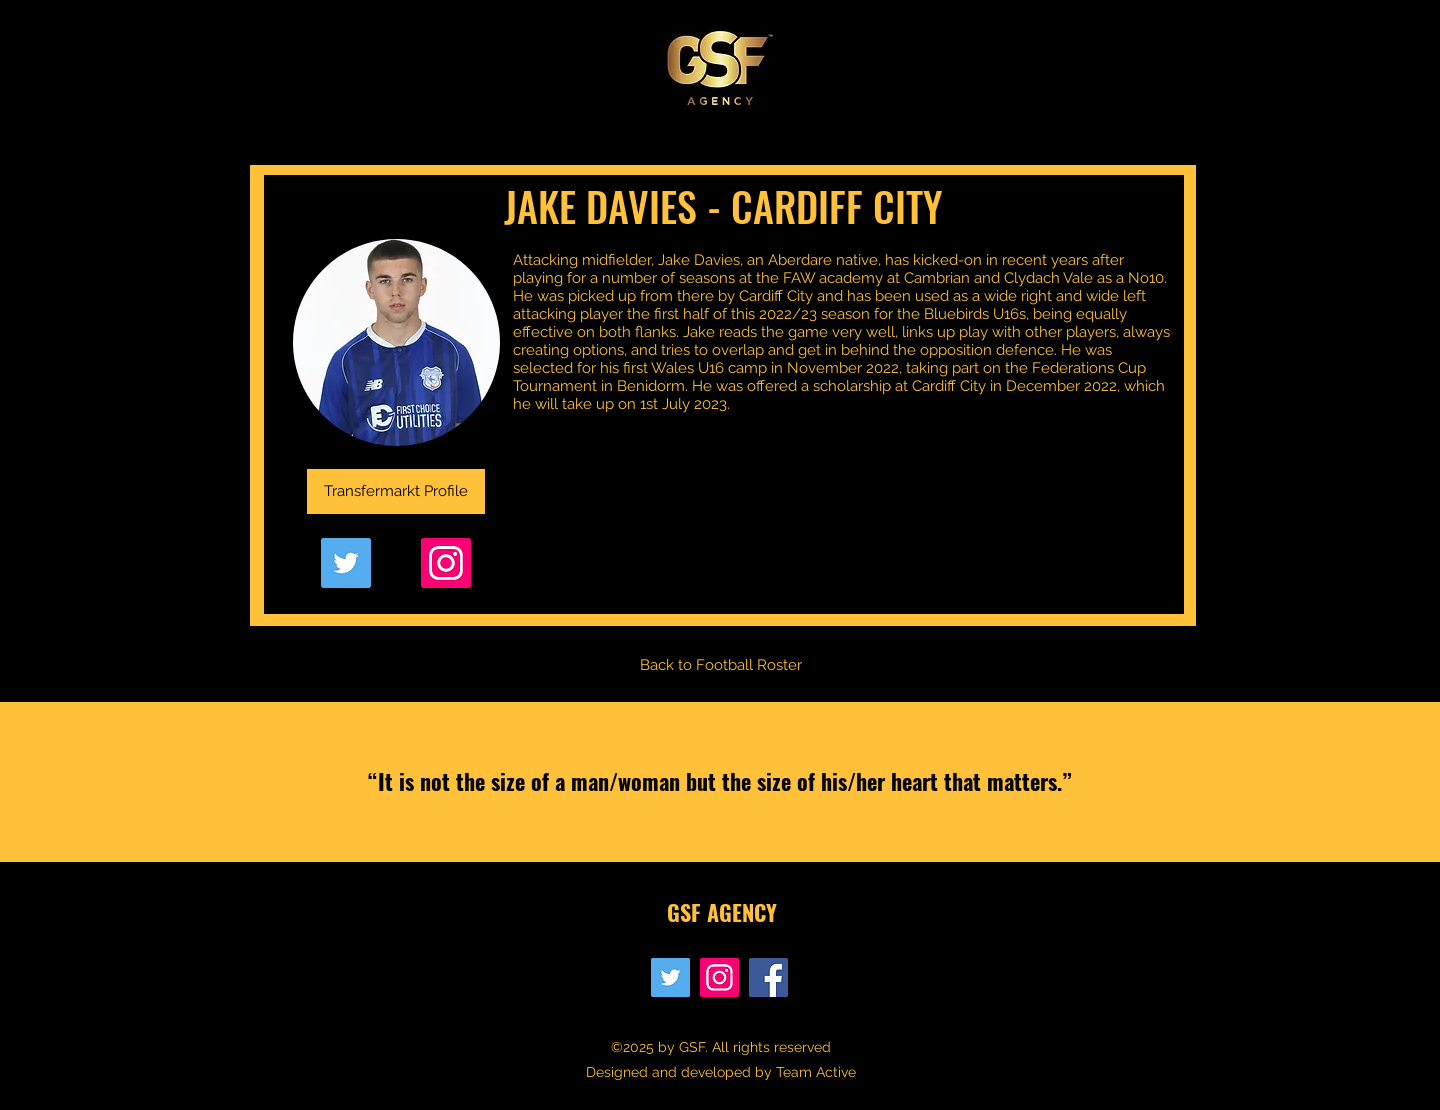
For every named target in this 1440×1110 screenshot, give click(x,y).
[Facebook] (768, 977)
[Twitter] (346, 563)
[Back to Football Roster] (721, 665)
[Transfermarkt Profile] (396, 491)
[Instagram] (446, 563)
